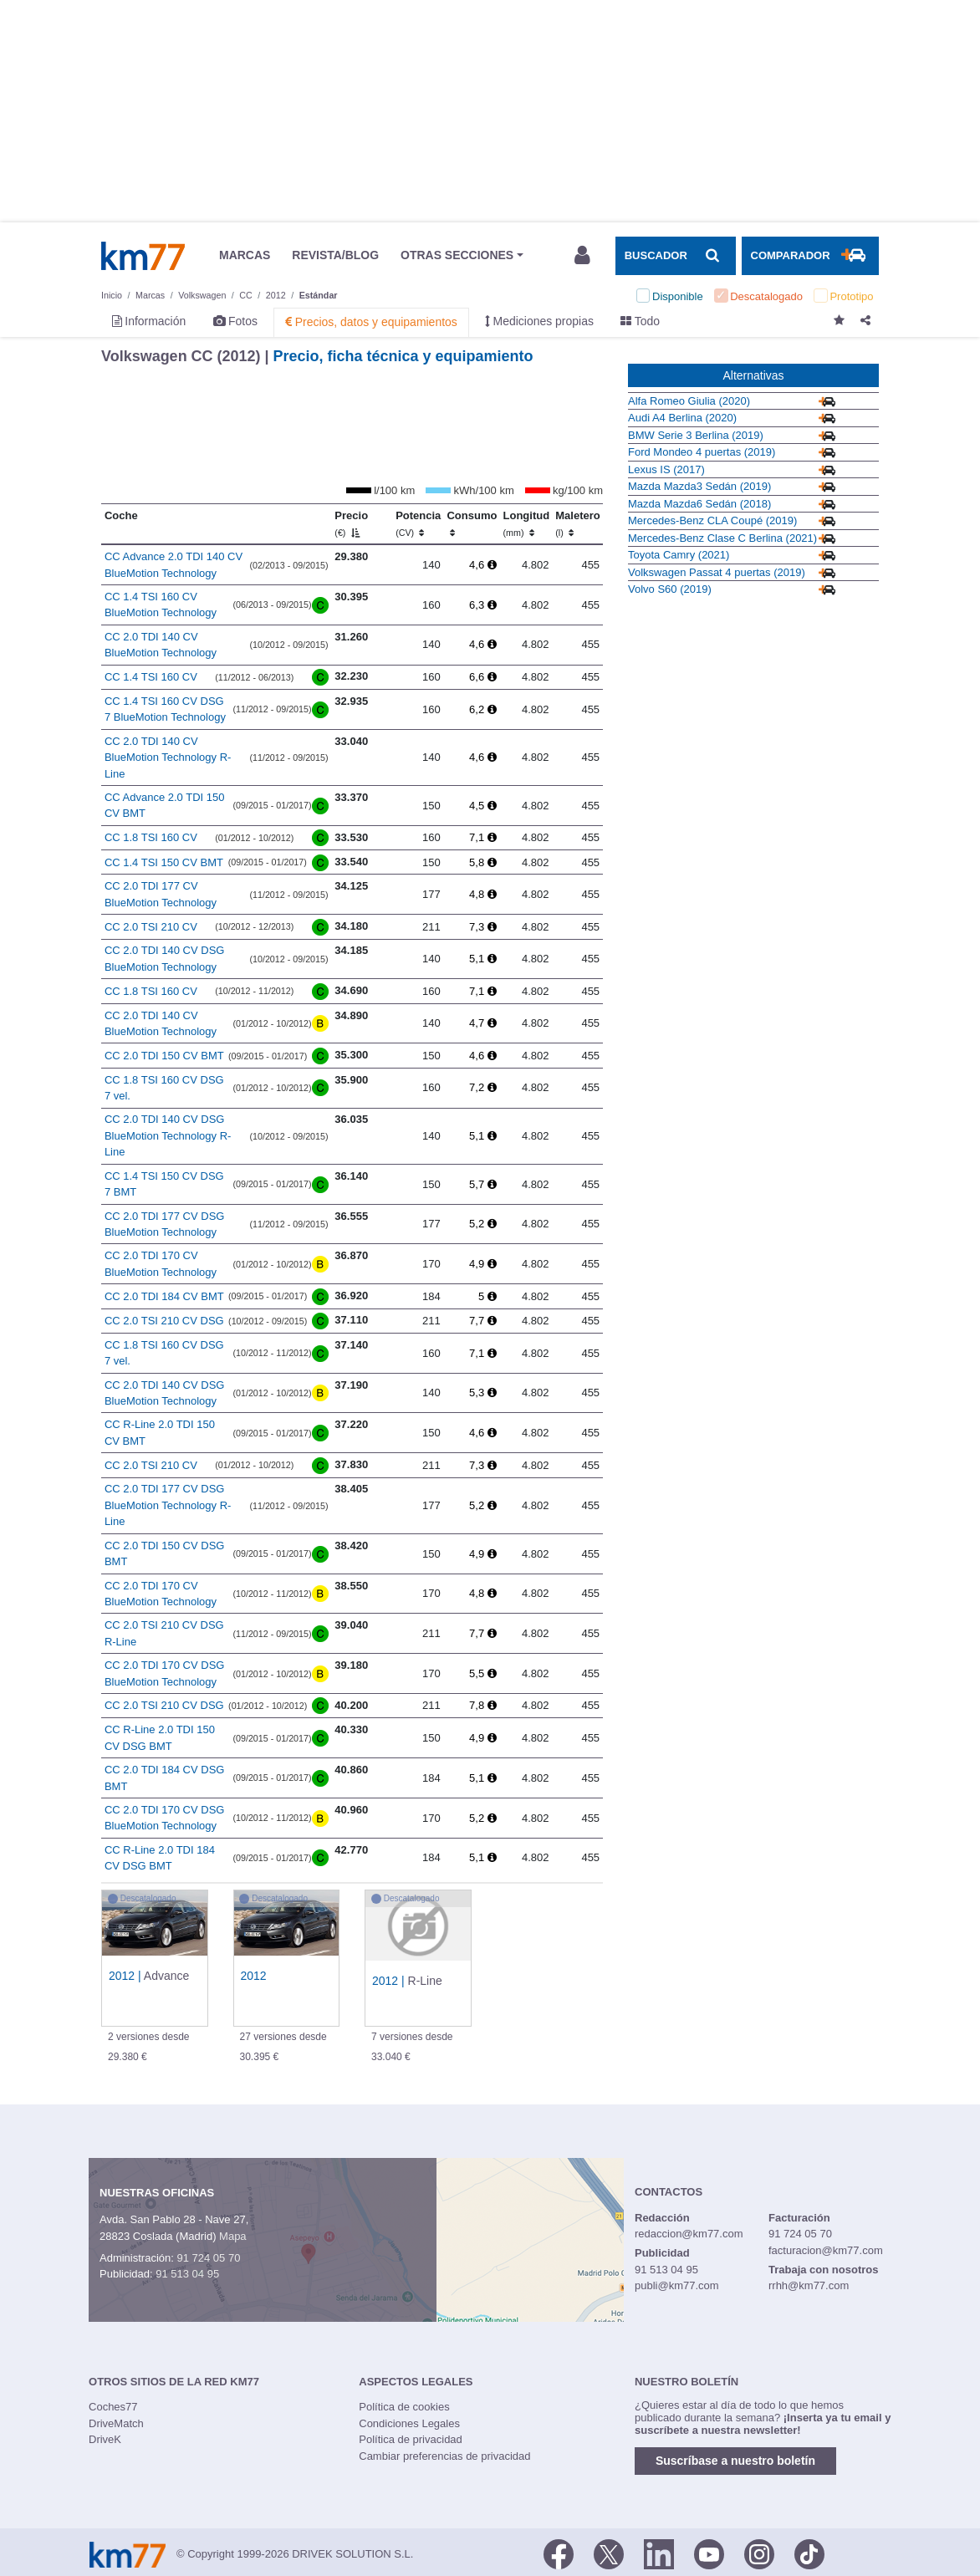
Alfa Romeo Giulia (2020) (689, 401)
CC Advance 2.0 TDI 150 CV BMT (165, 805)
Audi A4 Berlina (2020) (682, 417)
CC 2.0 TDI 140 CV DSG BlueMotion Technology (165, 958)
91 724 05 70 (208, 2258)
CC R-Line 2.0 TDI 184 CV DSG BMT (160, 1858)
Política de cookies (404, 2406)
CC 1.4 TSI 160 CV (151, 677)
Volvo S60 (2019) (670, 589)
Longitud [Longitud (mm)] (526, 523)
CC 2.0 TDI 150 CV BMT (164, 1055)
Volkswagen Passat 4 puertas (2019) (716, 572)
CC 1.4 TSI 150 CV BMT (164, 862)
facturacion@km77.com (825, 2250)
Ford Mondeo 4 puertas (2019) (701, 452)
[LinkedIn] (659, 2552)
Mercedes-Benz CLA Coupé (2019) (712, 520)
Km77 (143, 256)
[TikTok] (809, 2552)
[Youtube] (709, 2552)
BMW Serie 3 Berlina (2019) (695, 435)
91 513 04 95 (187, 2273)
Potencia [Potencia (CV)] (418, 523)
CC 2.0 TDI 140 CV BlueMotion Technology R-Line (168, 757)
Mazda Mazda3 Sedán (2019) (699, 486)
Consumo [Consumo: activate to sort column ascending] (472, 523)
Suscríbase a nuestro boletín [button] (735, 2460)
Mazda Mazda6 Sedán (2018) (699, 503)
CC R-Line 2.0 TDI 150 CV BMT (160, 1432)
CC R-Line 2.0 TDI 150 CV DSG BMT (160, 1737)
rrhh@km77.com (808, 2285)
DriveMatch (116, 2423)
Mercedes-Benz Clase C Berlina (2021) (722, 538)
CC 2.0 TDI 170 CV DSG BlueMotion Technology (165, 1673)
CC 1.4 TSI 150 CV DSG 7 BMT (164, 1184)
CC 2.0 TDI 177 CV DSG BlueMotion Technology (165, 1224)
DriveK (105, 2439)
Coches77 (113, 2406)
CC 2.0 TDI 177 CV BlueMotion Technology (161, 894)
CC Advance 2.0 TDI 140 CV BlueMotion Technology (173, 564)
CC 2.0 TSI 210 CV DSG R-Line (164, 1633)
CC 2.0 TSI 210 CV (151, 927)
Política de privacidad (410, 2439)
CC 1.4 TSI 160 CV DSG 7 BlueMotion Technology (165, 709)
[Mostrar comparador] (810, 256)
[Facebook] (559, 2552)
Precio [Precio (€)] (351, 523)
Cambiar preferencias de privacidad (444, 2456)
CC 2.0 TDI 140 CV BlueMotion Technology (161, 645)
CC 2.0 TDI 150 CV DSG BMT (165, 1554)
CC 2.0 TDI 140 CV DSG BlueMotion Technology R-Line (168, 1135)
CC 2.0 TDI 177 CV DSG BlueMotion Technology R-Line (168, 1505)
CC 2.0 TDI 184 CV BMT (164, 1296)
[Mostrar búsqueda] (675, 256)
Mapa (233, 2236)
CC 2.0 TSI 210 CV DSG (164, 1320)
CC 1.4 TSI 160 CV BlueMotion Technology (161, 605)
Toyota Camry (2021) (678, 554)
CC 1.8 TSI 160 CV (151, 837)
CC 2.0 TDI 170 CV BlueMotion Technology (161, 1263)
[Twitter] (609, 2552)
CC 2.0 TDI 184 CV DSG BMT (165, 1778)
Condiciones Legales (409, 2423)
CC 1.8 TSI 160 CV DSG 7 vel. (164, 1088)
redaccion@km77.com (689, 2233)
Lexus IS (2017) (666, 469)
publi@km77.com (677, 2285)
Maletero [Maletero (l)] (577, 523)
